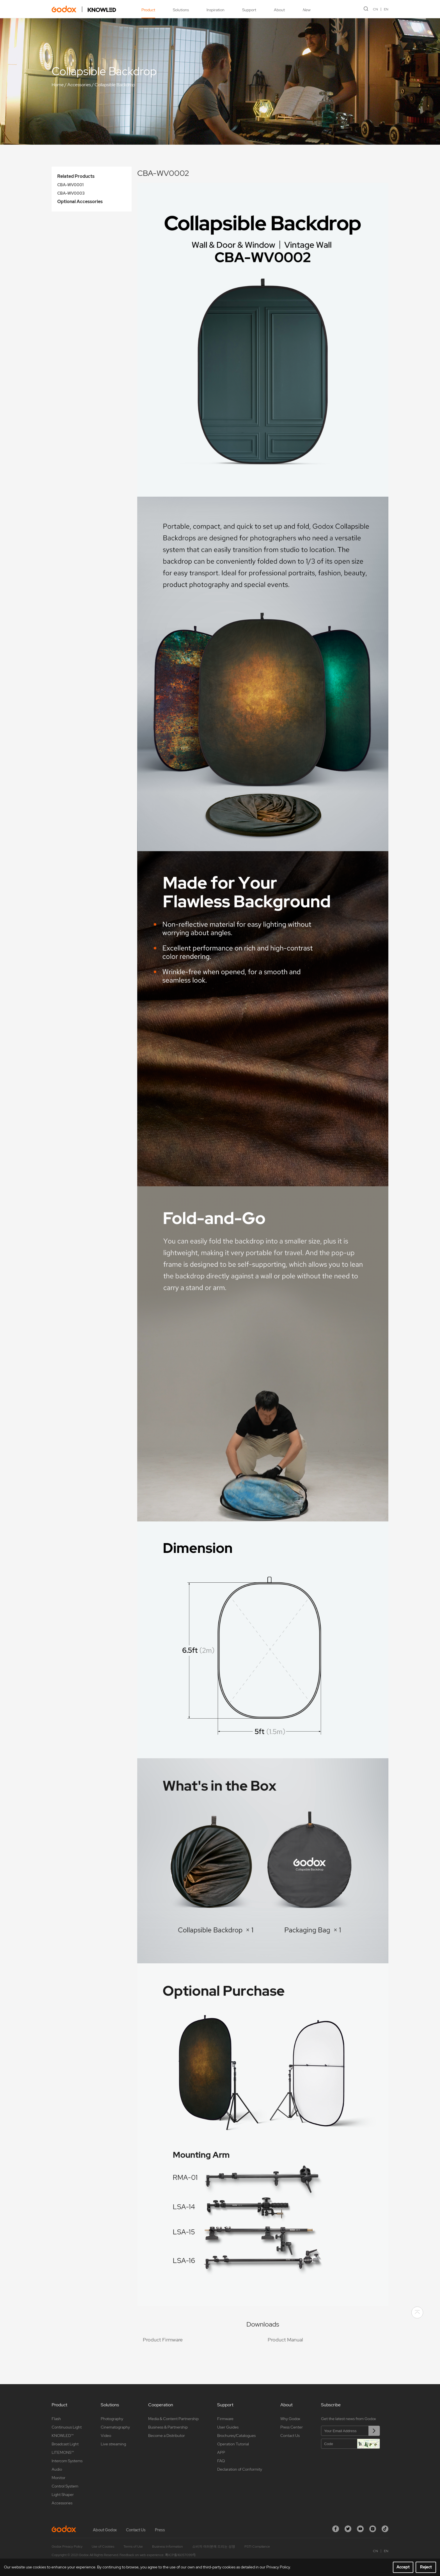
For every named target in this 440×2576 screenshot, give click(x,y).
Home (58, 85)
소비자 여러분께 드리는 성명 (213, 2546)
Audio (57, 2469)
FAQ (221, 2460)
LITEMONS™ (63, 2452)
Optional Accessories (80, 202)
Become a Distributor (166, 2435)
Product (148, 9)
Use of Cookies (103, 2546)
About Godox (105, 2529)
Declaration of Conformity (239, 2469)
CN (375, 9)
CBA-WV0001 (70, 184)
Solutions (181, 9)
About (279, 9)
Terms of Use (133, 2546)
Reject (426, 2567)
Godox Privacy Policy (67, 2546)
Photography (112, 2418)
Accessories (79, 85)
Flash (56, 2418)
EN (386, 9)
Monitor (58, 2477)
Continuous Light (67, 2427)
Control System (65, 2486)
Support (249, 9)
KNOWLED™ (63, 2435)
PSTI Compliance (257, 2546)
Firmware (225, 2418)
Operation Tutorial (233, 2443)
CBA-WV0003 (71, 193)
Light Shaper (63, 2494)
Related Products (76, 176)
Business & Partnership (168, 2427)
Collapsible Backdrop (115, 85)
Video (106, 2435)
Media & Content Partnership (173, 2418)
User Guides (228, 2427)
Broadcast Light (65, 2443)
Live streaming (113, 2443)
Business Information (167, 2546)
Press (160, 2529)
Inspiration (215, 9)
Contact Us (290, 2435)
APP (221, 2452)
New (306, 9)
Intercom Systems (67, 2460)
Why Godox (290, 2418)
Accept (403, 2567)
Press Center (291, 2427)
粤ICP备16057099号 (180, 2555)
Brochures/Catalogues (236, 2435)
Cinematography (115, 2427)
